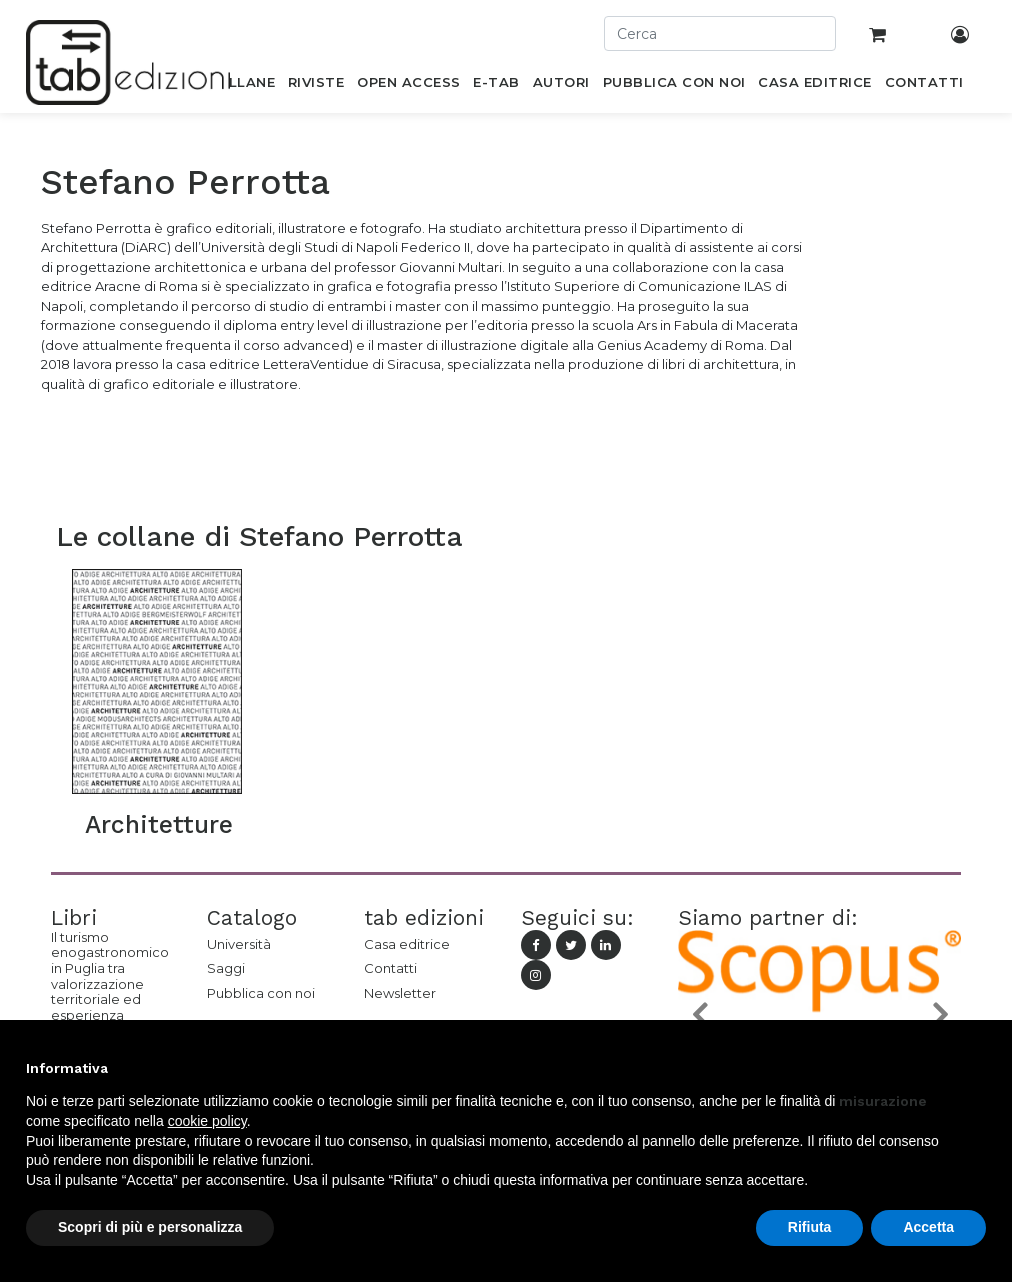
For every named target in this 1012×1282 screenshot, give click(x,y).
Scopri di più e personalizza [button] (150, 1227)
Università (239, 944)
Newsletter (400, 993)
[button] (699, 1014)
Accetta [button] (928, 1227)
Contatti (390, 968)
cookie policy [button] (207, 1121)
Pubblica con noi (261, 993)
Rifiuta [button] (810, 1227)
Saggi (226, 968)
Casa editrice (407, 944)
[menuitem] (240, 86)
